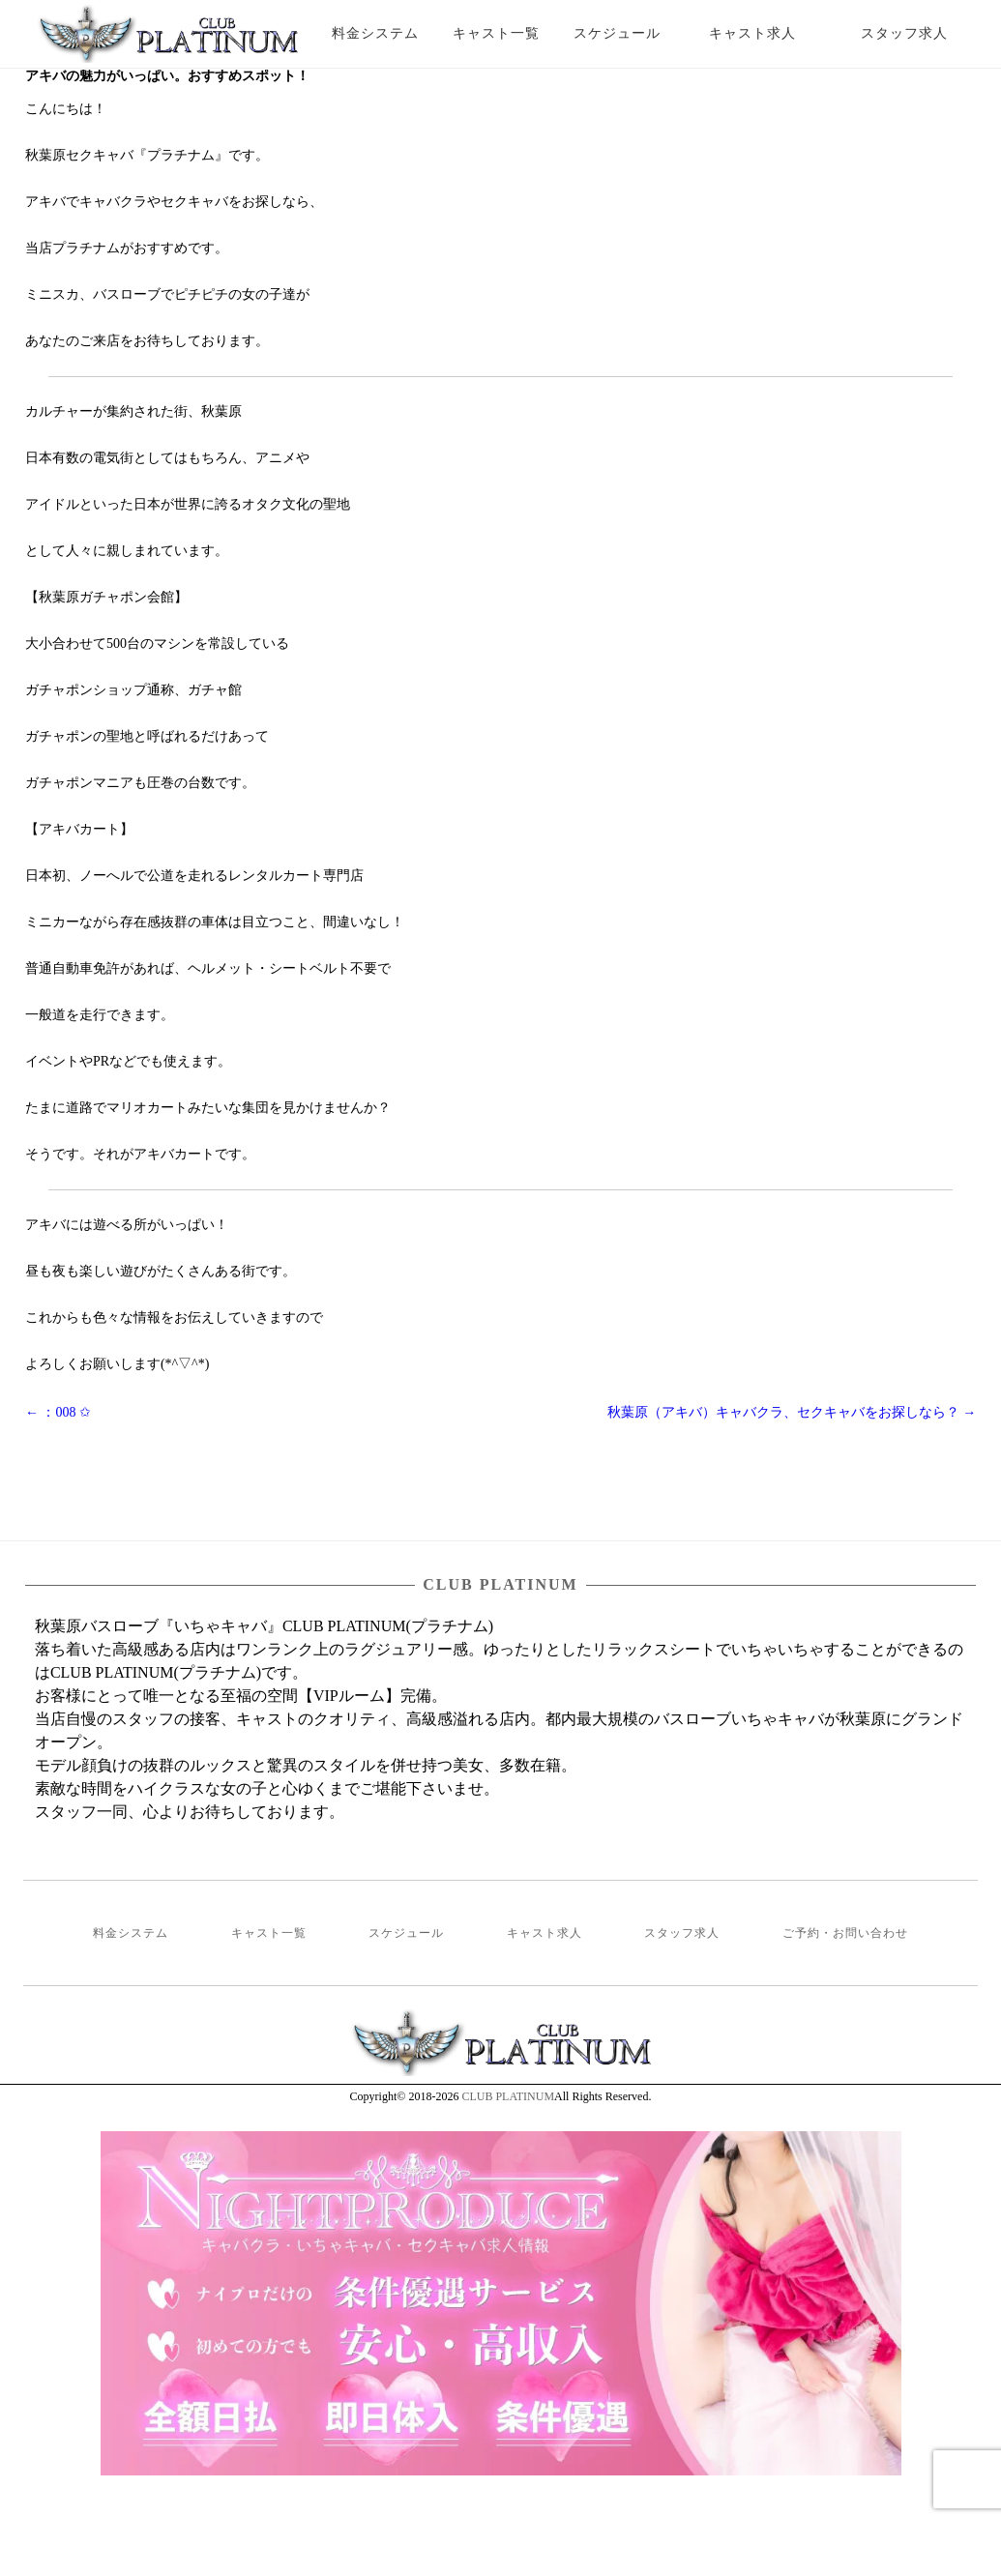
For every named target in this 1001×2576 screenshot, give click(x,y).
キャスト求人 (767, 33)
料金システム (375, 33)
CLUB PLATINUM (507, 2096)
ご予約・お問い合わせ (845, 1933)
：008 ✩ (58, 1412)
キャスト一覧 (496, 33)
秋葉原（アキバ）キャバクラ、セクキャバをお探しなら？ (792, 1412)
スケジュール (617, 33)
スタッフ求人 (921, 33)
